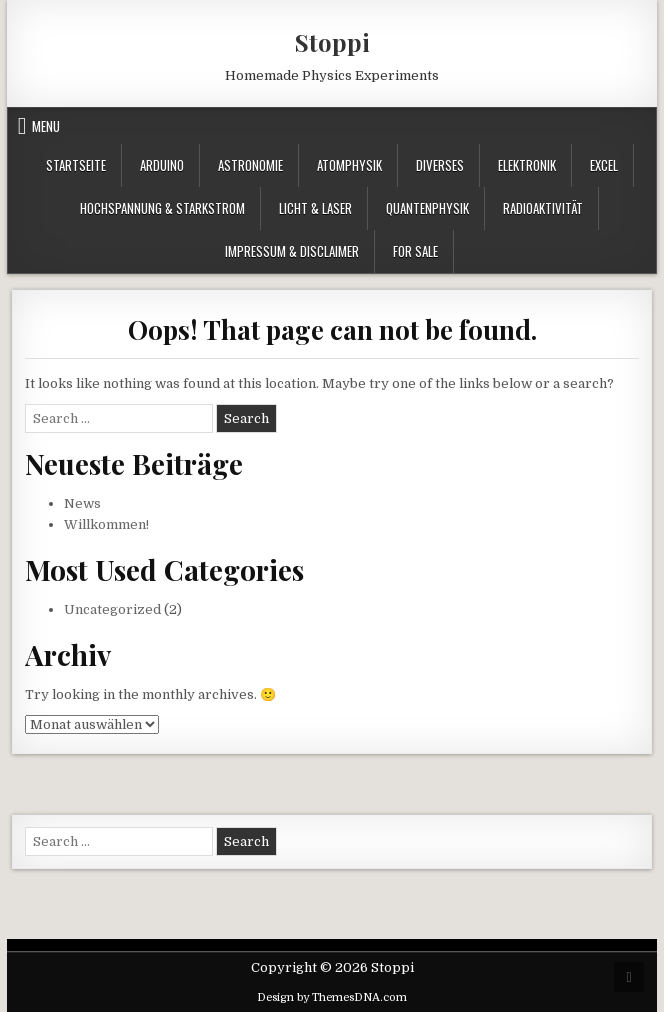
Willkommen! (106, 524)
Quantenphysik (427, 208)
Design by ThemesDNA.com (332, 997)
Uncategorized (112, 609)
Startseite (76, 165)
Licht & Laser (315, 208)
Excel (604, 165)
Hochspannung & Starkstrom (162, 208)
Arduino (162, 165)
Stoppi (332, 42)
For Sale (415, 251)
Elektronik (527, 165)
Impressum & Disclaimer (292, 251)
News (82, 503)
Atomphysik (349, 165)
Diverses (440, 165)
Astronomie (250, 165)
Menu (46, 126)
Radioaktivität (543, 208)
